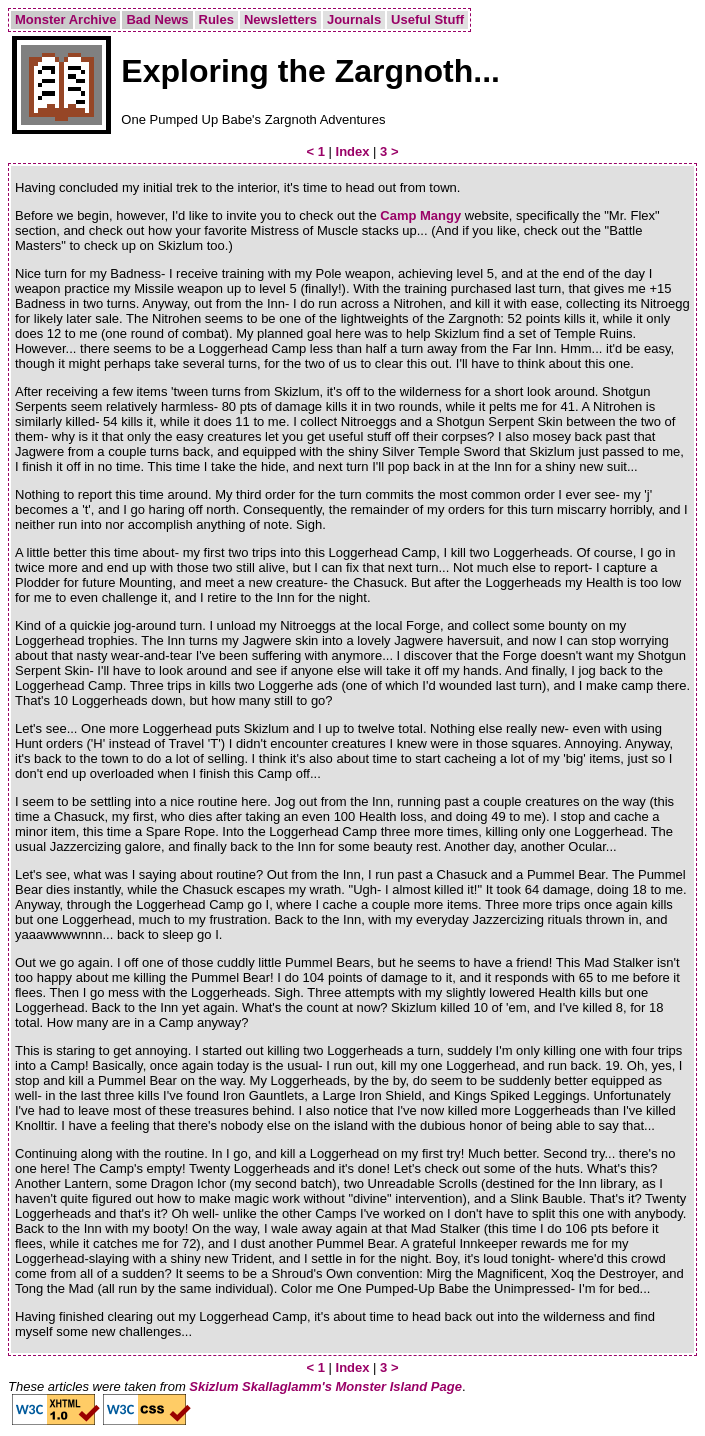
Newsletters (280, 19)
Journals (354, 19)
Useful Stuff (427, 19)
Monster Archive (65, 19)
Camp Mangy (420, 215)
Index (353, 151)
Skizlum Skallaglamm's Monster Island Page (325, 1386)
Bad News (157, 19)
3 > (389, 151)
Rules (216, 19)
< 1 (315, 151)
